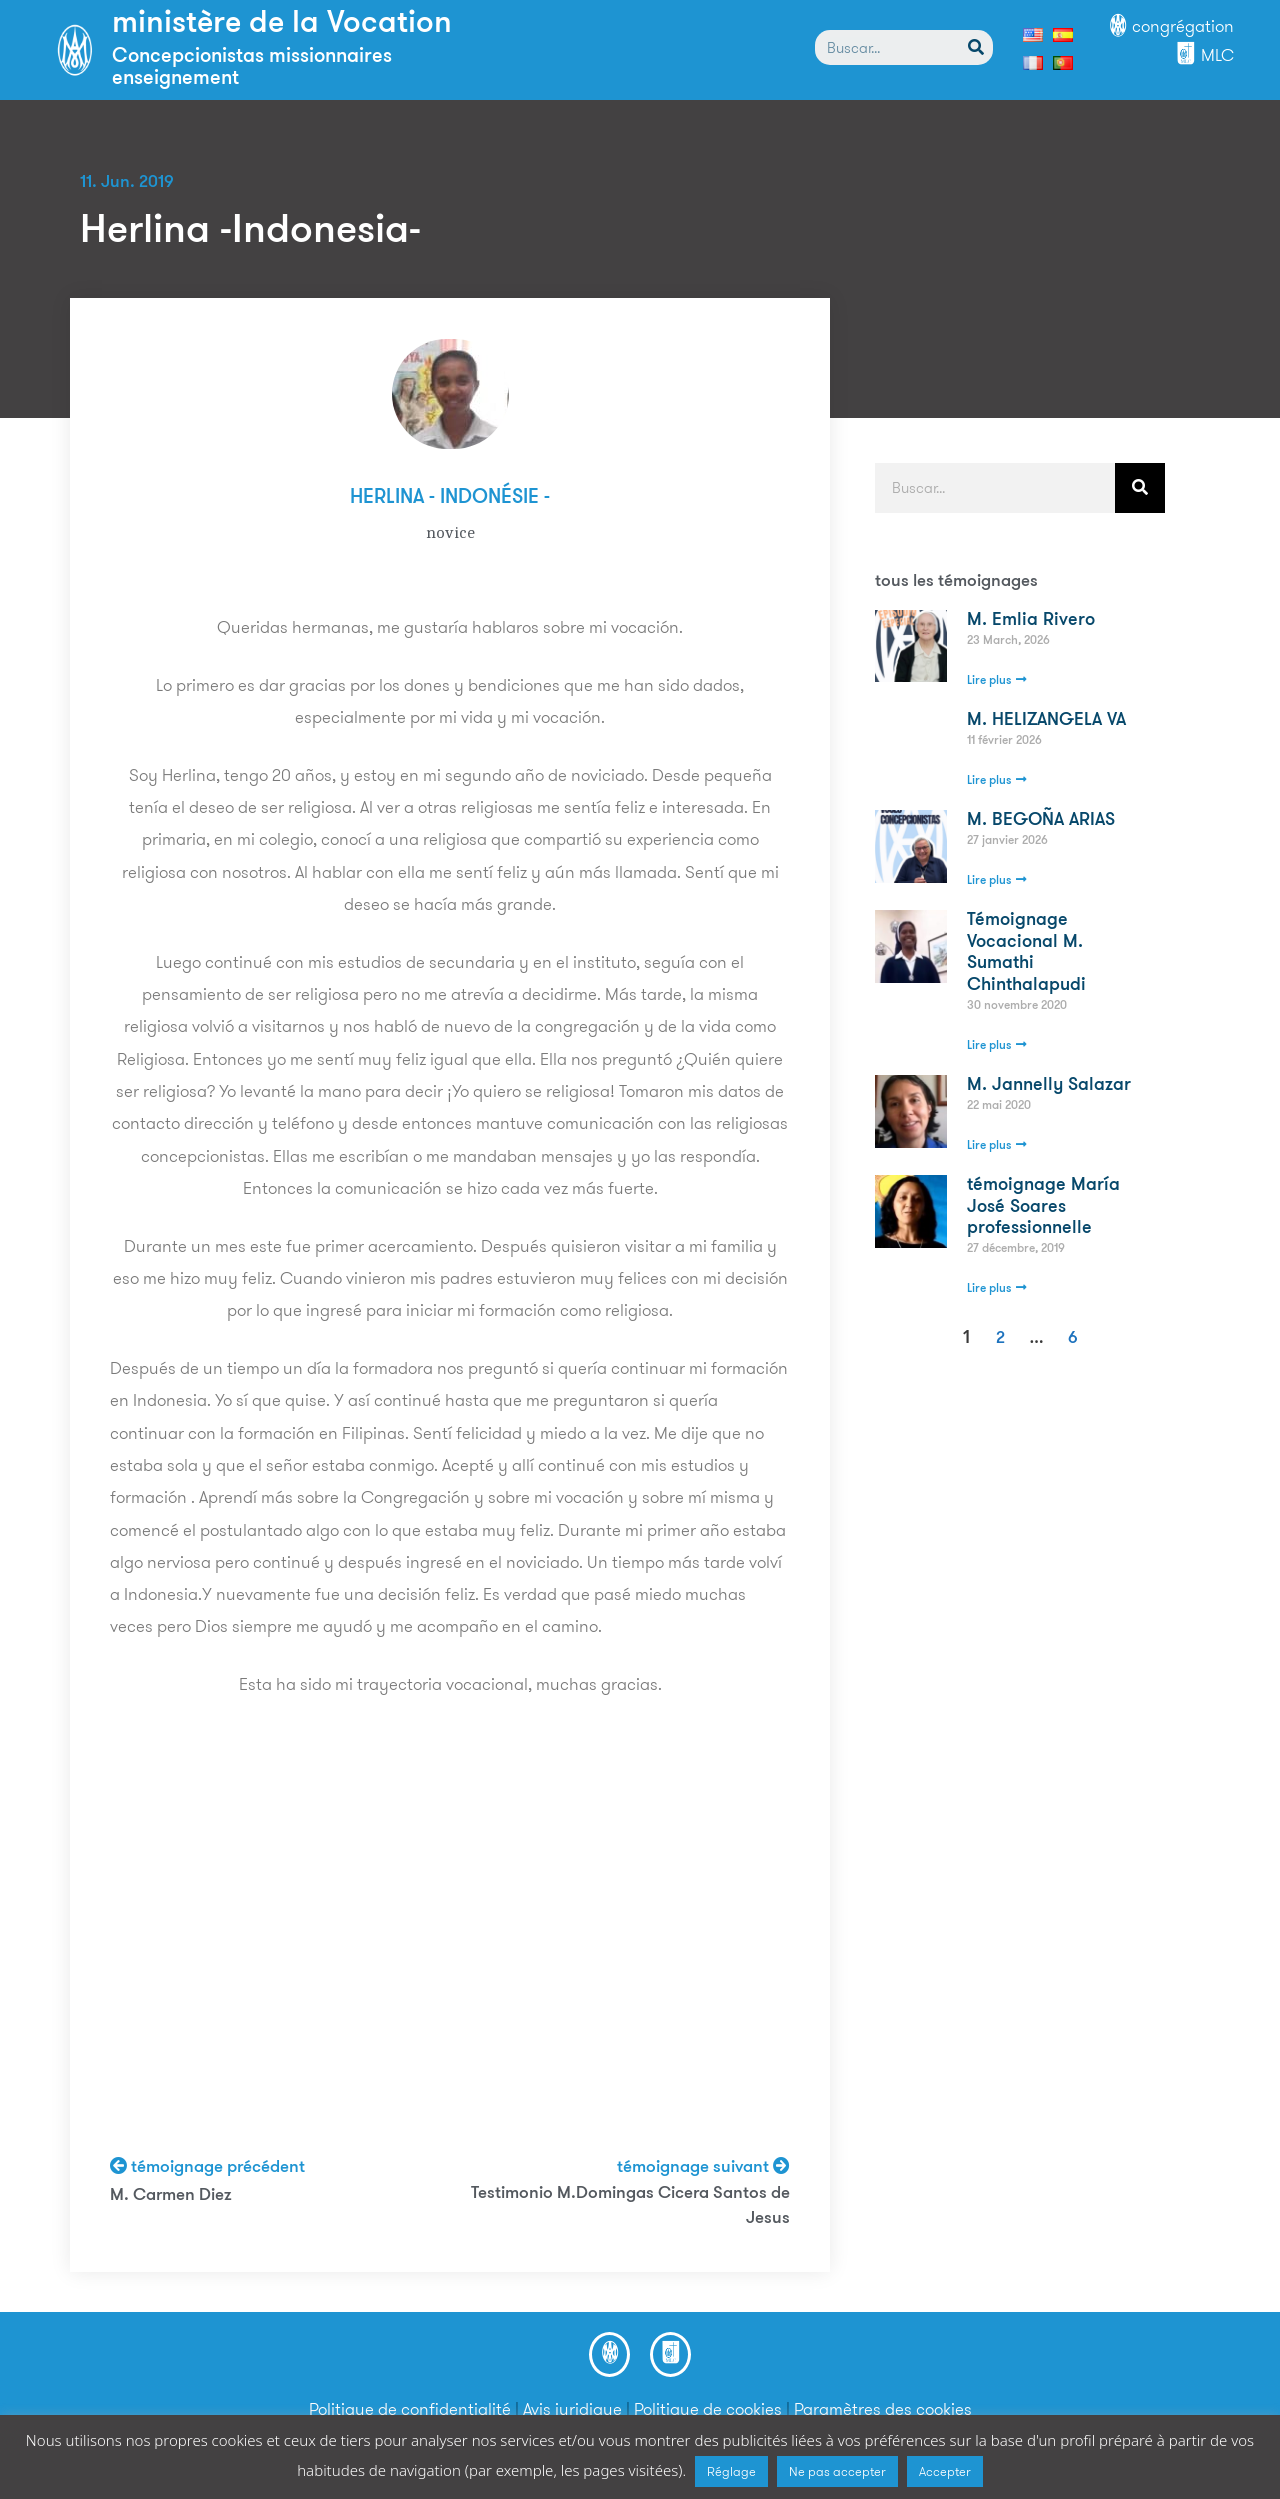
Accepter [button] (945, 2471)
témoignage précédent (207, 2167)
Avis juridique (572, 2409)
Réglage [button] (731, 2471)
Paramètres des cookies (883, 2409)
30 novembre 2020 (1017, 1006)
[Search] (975, 47)
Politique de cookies (708, 2409)
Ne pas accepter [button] (837, 2471)
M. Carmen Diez (170, 2195)
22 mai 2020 (999, 1106)
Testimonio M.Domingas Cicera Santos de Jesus (630, 2206)
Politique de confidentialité (410, 2409)
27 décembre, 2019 (1016, 1249)
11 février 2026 (1004, 741)
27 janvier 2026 (1007, 841)
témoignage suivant (703, 2167)
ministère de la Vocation (282, 24)
